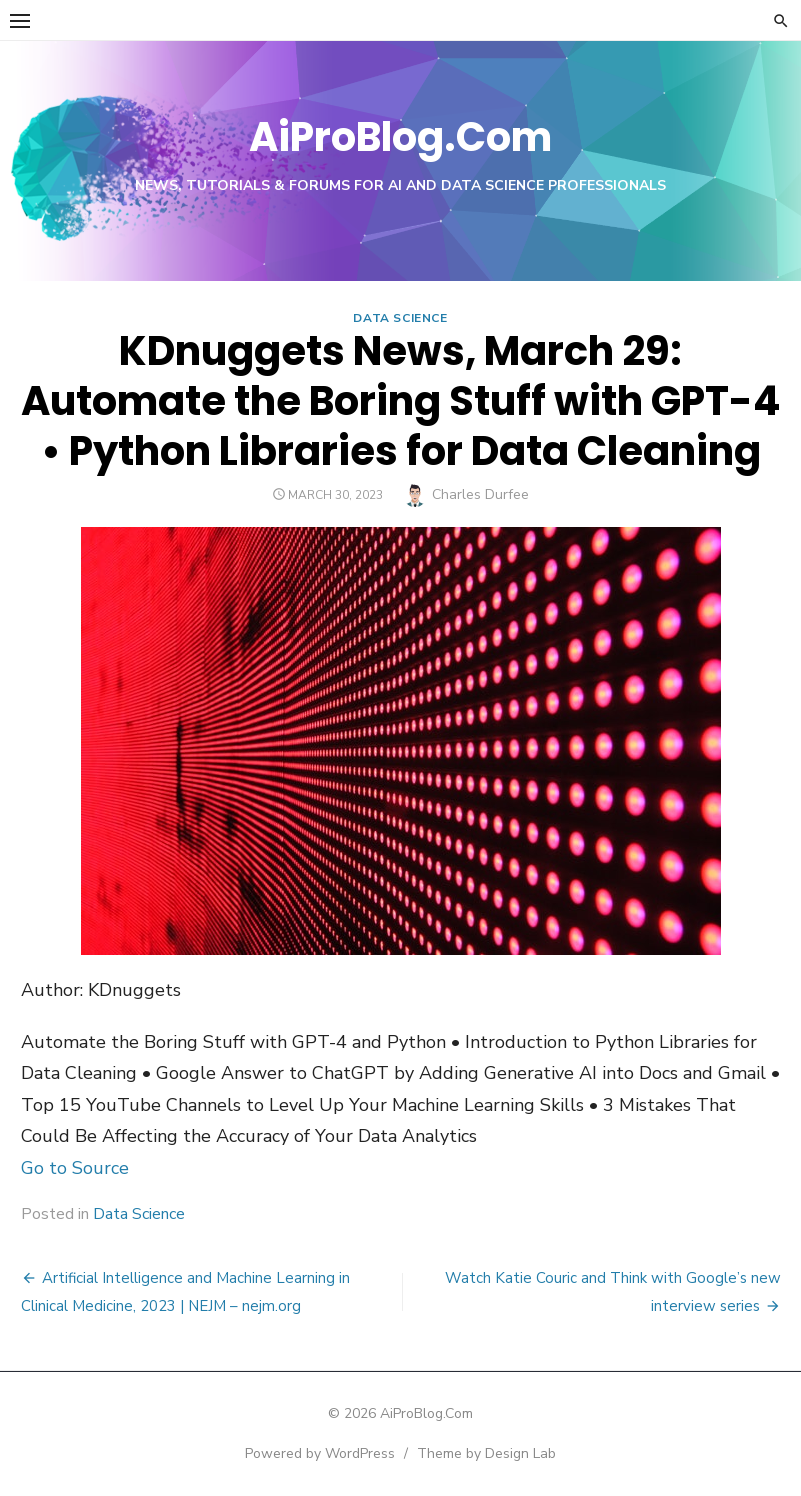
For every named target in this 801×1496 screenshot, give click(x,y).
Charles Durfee (480, 494)
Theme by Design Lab (486, 1453)
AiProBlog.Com (400, 137)
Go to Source (75, 1168)
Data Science (400, 318)
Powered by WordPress (320, 1453)
